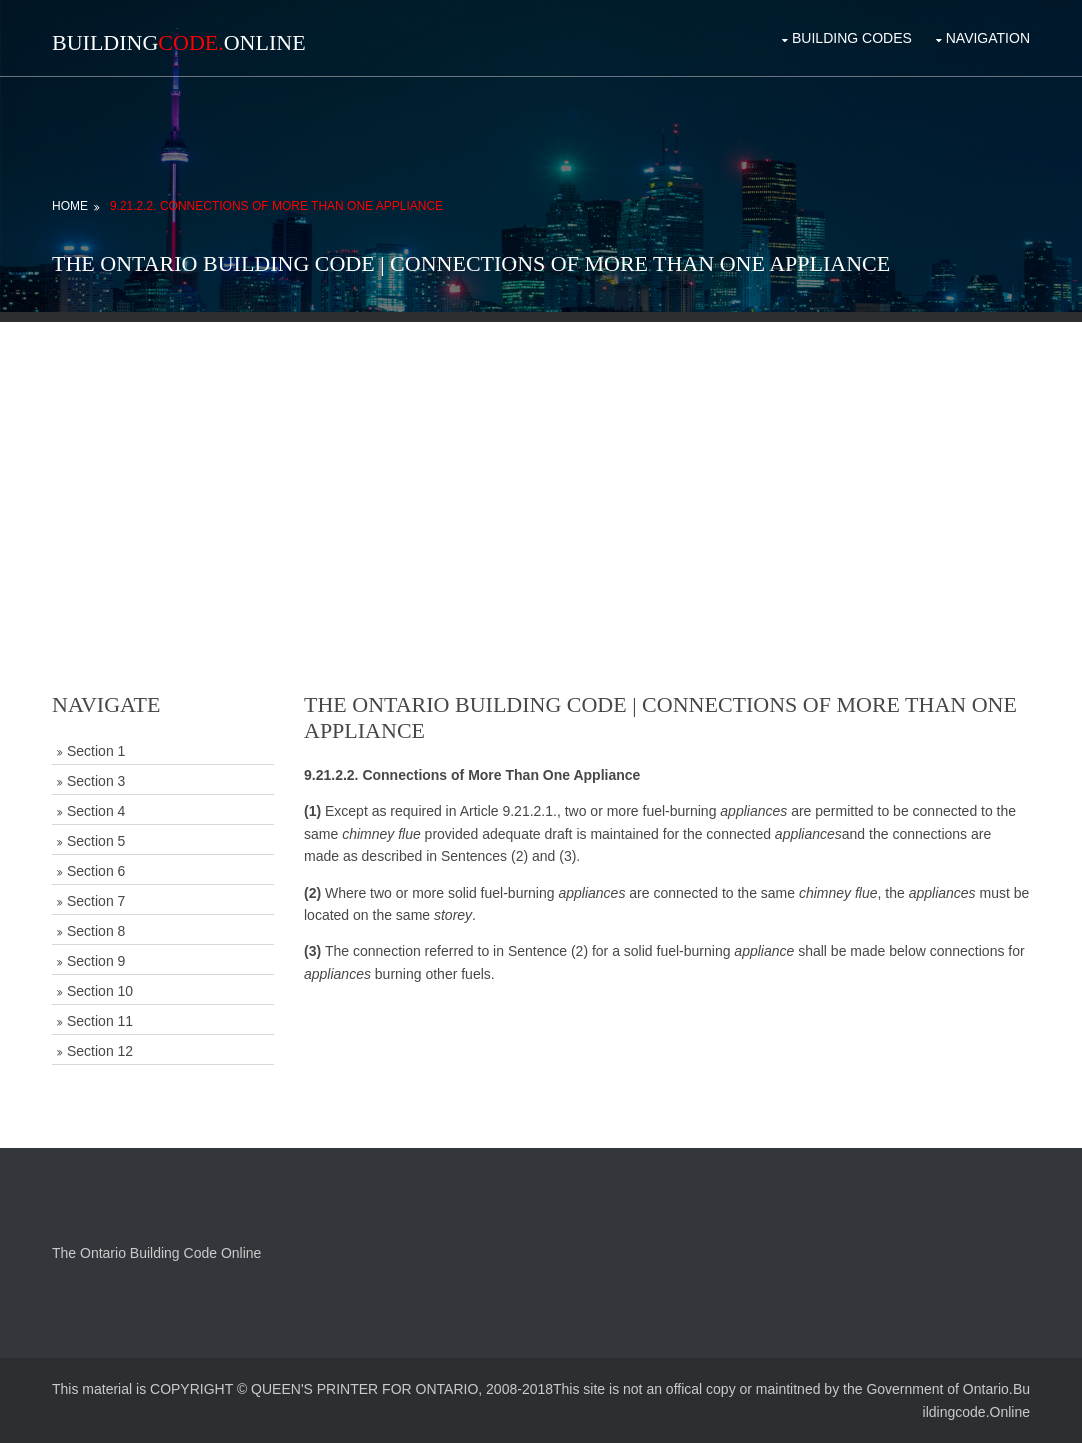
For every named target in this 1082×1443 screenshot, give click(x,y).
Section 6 (96, 871)
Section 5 (96, 841)
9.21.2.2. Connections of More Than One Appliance (276, 206)
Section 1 (96, 751)
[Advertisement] (541, 462)
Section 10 (100, 991)
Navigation (988, 38)
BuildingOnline (179, 42)
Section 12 (100, 1051)
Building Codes (852, 38)
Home (70, 206)
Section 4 (96, 811)
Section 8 (96, 931)
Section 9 (96, 961)
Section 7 (96, 901)
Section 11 (100, 1021)
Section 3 (96, 781)
